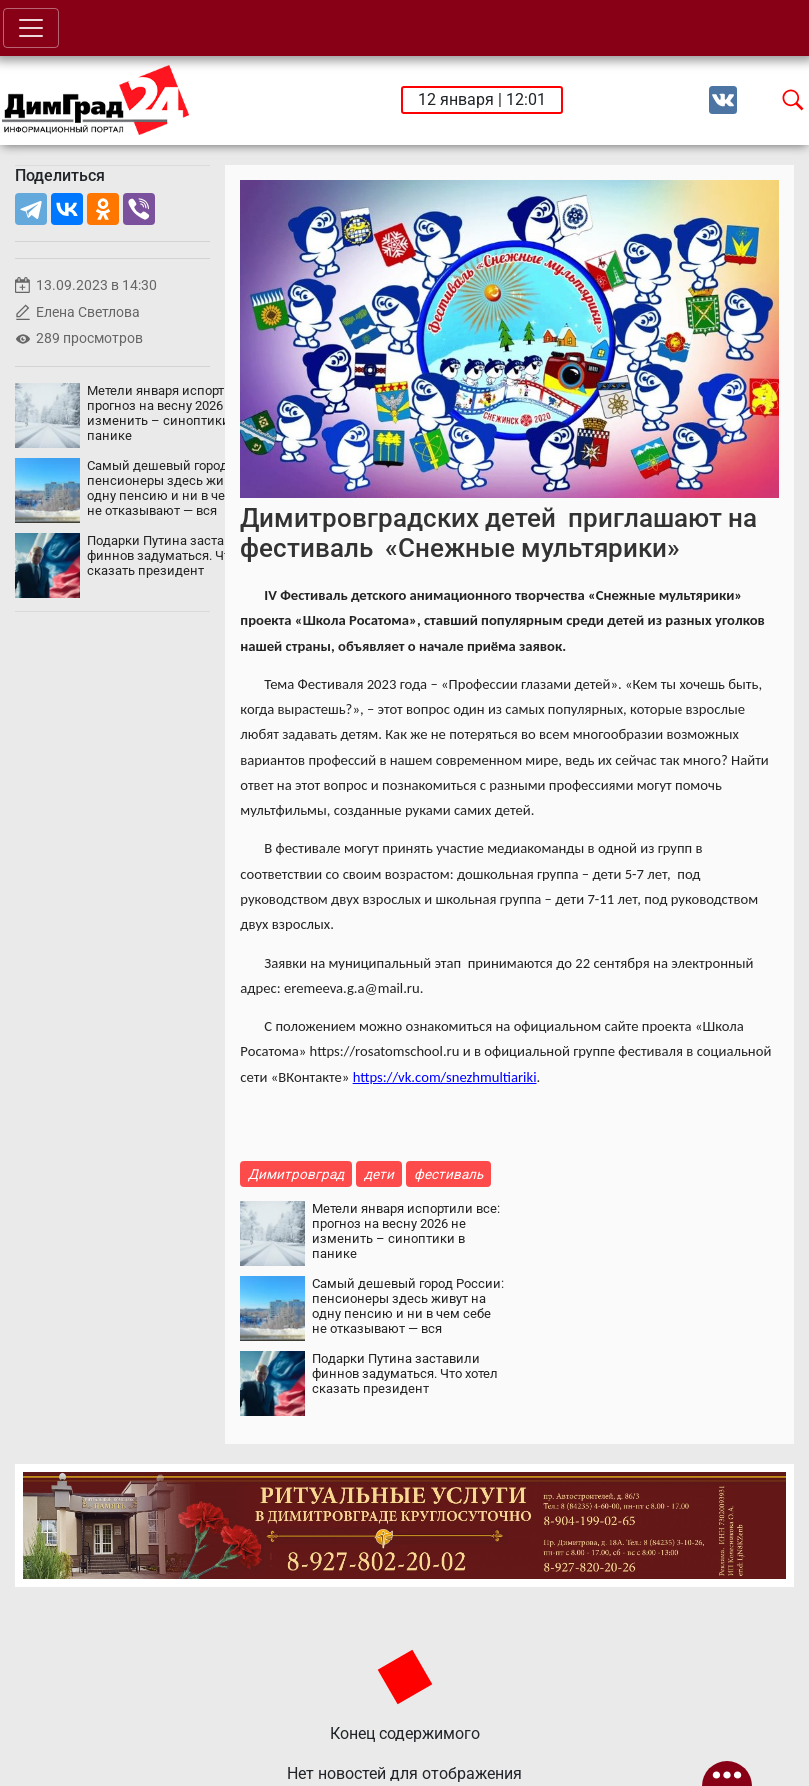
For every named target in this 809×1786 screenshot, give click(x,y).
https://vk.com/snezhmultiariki (445, 1077)
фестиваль (448, 1174)
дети (379, 1174)
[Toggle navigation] (31, 28)
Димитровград (296, 1174)
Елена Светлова (88, 312)
